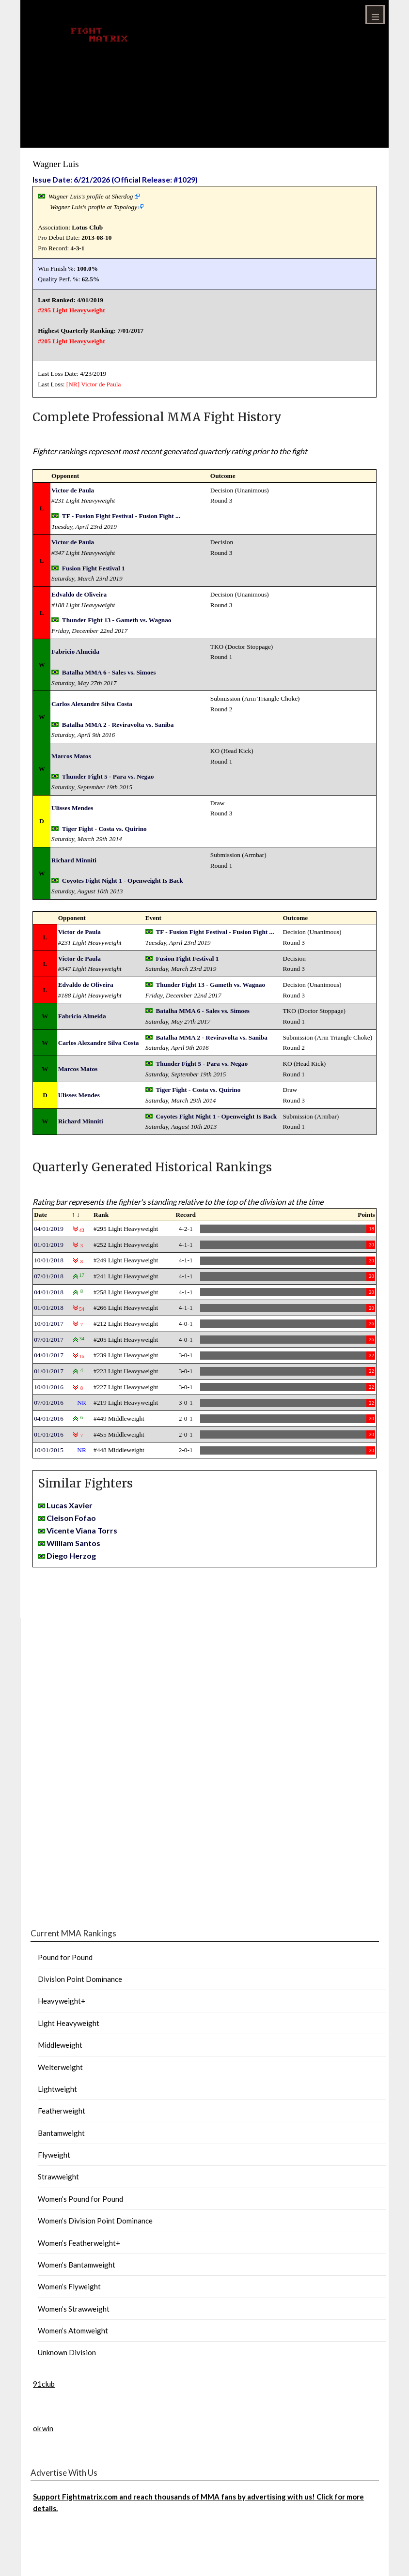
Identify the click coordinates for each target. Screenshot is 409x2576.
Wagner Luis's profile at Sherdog (90, 196)
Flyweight (54, 2154)
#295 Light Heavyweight (71, 310)
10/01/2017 (48, 1323)
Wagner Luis (55, 164)
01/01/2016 (48, 1434)
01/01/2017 (48, 1371)
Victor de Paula (101, 384)
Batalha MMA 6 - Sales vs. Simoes (109, 672)
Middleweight (60, 2044)
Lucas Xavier (70, 1505)
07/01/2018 (48, 1276)
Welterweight (60, 2067)
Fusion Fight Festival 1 (93, 568)
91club (44, 2383)
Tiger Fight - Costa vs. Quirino (104, 828)
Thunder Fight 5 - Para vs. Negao (108, 776)
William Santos (73, 1543)
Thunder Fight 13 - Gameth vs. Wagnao (117, 620)
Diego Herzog (71, 1555)
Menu (375, 14)
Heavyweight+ (61, 2000)
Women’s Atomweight (73, 2330)
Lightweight (57, 2089)
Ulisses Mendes (72, 808)
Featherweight (61, 2110)
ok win (43, 2428)
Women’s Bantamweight (76, 2264)
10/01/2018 (48, 1260)
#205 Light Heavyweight (71, 341)
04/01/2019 (48, 1228)
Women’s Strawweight (74, 2308)
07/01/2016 (48, 1402)
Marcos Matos (71, 756)
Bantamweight (61, 2133)
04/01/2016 (48, 1418)
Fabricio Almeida (75, 651)
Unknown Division (67, 2352)
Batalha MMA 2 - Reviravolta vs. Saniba (118, 724)
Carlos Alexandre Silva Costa (91, 703)
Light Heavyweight (68, 2023)
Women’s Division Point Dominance (95, 2220)
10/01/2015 (48, 1450)
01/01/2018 (48, 1307)
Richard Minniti (73, 860)
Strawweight (58, 2176)
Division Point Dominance (80, 1979)
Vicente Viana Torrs (82, 1530)
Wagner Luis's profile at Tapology (93, 207)
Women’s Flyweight (69, 2286)
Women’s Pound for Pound (80, 2198)
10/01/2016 (48, 1387)
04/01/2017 (48, 1355)
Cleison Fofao (71, 1517)
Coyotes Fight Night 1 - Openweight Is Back (122, 880)
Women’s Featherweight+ (79, 2243)
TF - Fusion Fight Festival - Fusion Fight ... (121, 516)
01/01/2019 (48, 1244)
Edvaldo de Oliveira (79, 594)
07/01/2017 (48, 1339)
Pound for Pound (65, 1957)
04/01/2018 (48, 1292)
